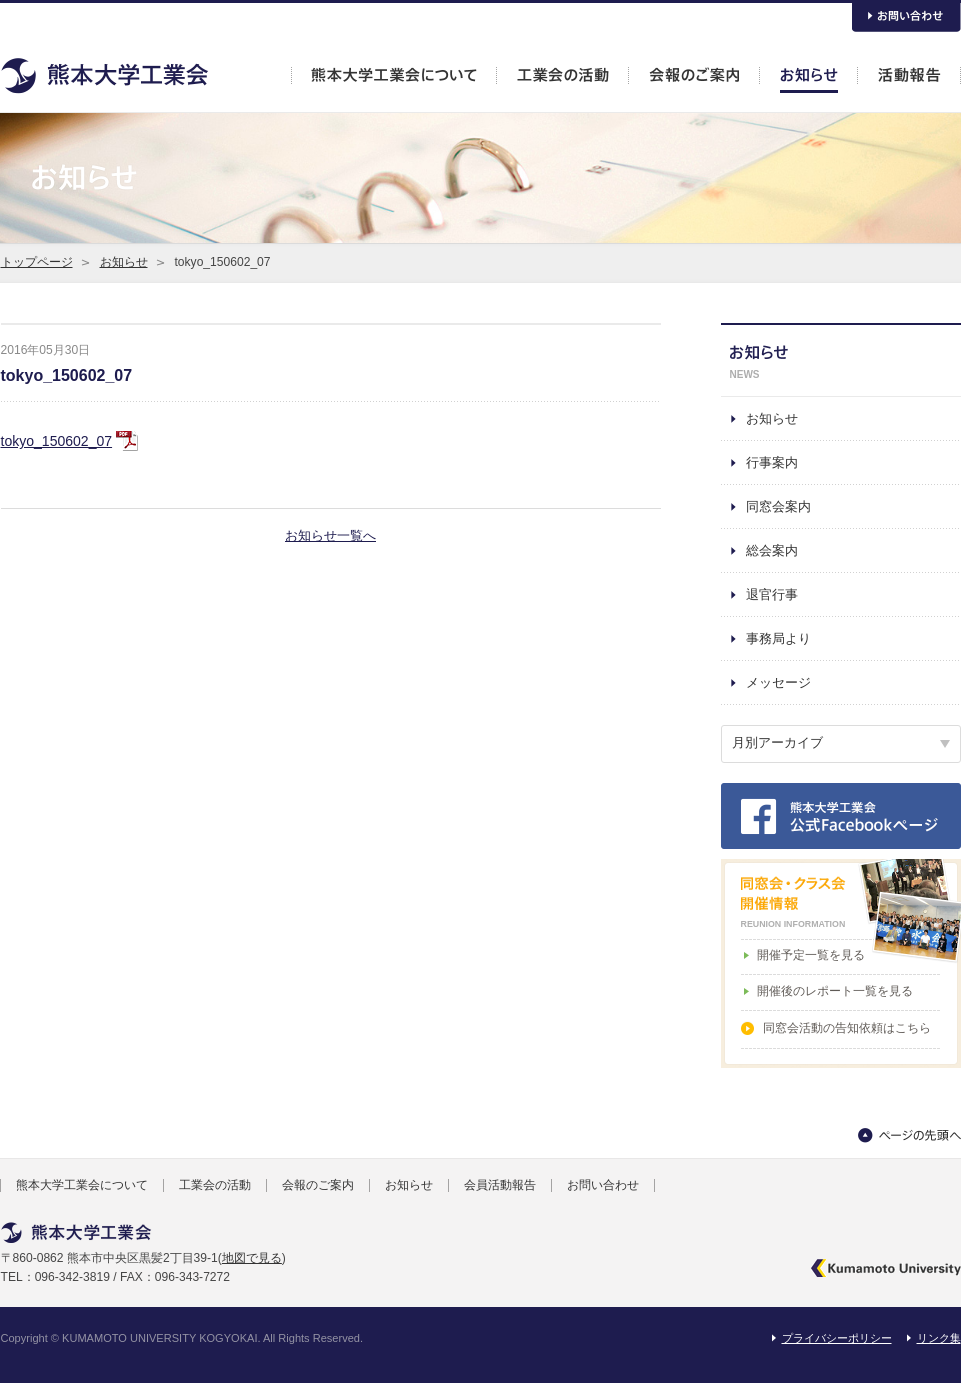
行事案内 (772, 462)
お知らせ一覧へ (330, 535)
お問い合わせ (603, 1185)
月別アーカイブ (777, 742)
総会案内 (772, 550)
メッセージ (778, 682)
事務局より (778, 638)
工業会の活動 (215, 1185)
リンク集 (939, 1338)
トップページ (37, 262)
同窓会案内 (778, 506)
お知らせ (124, 262)
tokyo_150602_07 (67, 375)
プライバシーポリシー (837, 1338)
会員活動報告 (500, 1185)
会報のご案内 (318, 1185)
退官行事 (772, 594)
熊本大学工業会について (82, 1185)
